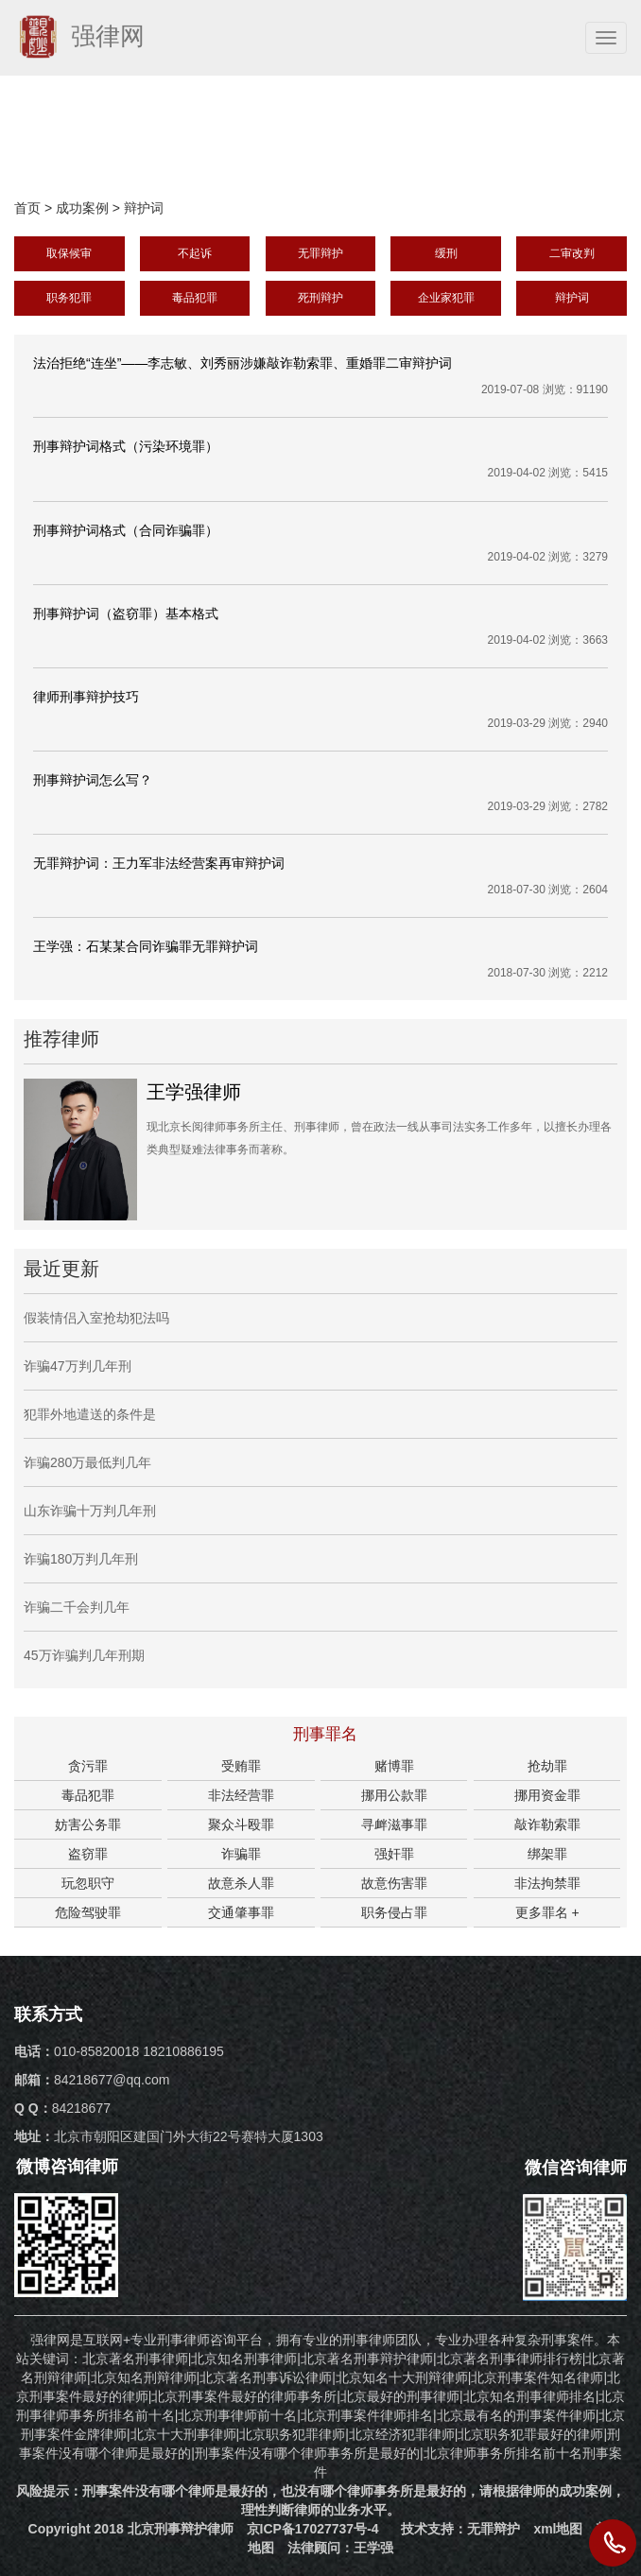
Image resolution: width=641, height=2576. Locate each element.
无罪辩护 (320, 253)
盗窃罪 (88, 1853)
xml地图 (557, 2528)
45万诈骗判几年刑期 (84, 1655)
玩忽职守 (87, 1883)
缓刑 (446, 253)
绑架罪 (547, 1853)
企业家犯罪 (446, 297)
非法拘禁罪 (547, 1883)
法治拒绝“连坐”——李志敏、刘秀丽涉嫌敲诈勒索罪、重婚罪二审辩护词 (242, 363)
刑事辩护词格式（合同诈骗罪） (125, 530)
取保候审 (69, 253)
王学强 (373, 2547)
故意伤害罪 (394, 1883)
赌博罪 (394, 1765)
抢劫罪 (547, 1765)
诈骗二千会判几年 (77, 1607)
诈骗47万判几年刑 (77, 1366)
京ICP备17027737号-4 (313, 2528)
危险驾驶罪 (88, 1912)
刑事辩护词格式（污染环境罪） (125, 446)
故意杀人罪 (241, 1883)
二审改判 (572, 253)
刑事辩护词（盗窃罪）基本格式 (125, 613)
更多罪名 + (547, 1912)
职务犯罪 (69, 297)
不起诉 (195, 253)
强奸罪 (394, 1853)
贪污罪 (88, 1765)
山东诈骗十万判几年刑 (90, 1510)
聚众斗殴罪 (241, 1824)
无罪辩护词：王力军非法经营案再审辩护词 (159, 863)
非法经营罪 (241, 1795)
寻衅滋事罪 (394, 1824)
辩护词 (144, 208)
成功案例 (82, 208)
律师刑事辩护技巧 (86, 696)
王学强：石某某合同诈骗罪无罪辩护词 (145, 946)
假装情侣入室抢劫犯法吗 (96, 1317)
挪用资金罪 (547, 1795)
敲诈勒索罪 (547, 1824)
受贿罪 (241, 1765)
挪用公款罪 (394, 1795)
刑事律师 (368, 2339)
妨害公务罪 (88, 1824)
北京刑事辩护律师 (181, 2528)
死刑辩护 (320, 297)
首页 (27, 208)
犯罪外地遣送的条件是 (90, 1414)
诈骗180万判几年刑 (81, 1558)
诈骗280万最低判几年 (87, 1462)
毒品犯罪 (194, 297)
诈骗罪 (241, 1853)
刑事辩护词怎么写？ (92, 779)
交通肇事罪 (241, 1912)
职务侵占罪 (394, 1912)
